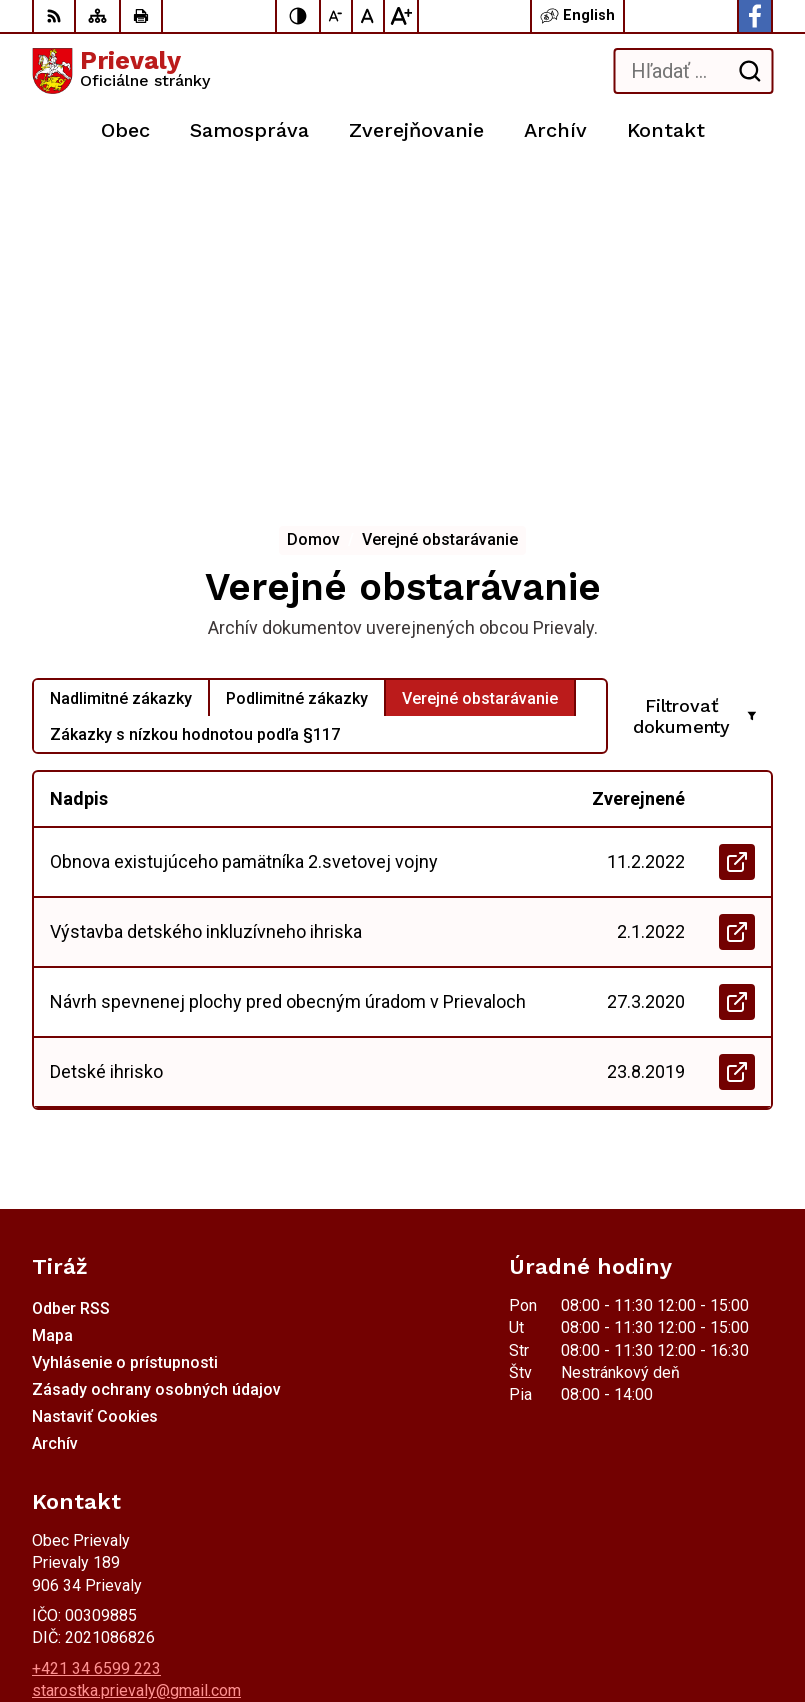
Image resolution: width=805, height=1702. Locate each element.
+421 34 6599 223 (96, 1332)
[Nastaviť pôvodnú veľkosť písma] (369, 16)
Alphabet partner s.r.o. (296, 1597)
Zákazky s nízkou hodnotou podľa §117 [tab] (195, 398)
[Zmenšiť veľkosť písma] (337, 16)
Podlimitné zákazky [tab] (297, 362)
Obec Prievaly (261, 1623)
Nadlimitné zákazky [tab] (121, 362)
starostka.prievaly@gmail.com (136, 1354)
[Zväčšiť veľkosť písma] (401, 16)
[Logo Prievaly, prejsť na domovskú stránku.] (121, 71)
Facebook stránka (94, 1377)
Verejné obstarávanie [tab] (480, 362)
